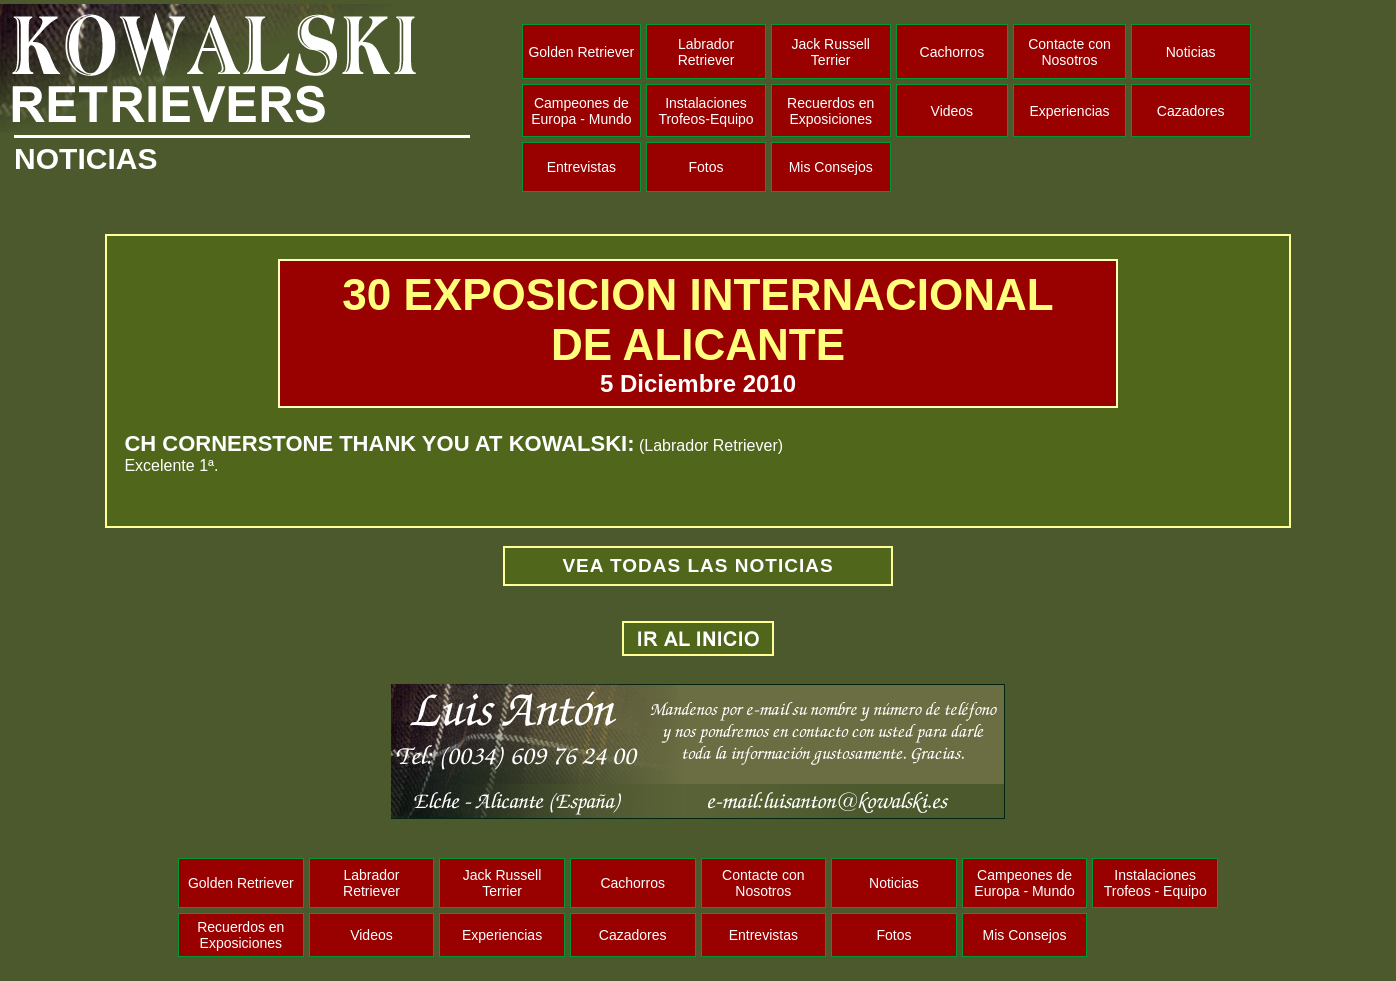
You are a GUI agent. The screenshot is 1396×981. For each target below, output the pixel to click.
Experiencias (1069, 111)
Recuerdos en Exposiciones (830, 111)
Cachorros (952, 52)
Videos (952, 111)
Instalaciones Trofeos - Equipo (1155, 883)
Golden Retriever (581, 52)
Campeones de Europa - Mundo (581, 111)
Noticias (1191, 52)
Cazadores (1191, 111)
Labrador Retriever (706, 52)
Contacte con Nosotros (1069, 52)
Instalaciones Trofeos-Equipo (705, 111)
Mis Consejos (831, 167)
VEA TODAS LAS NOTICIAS (697, 565)
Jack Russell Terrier (830, 52)
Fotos (706, 167)
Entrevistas (581, 167)
